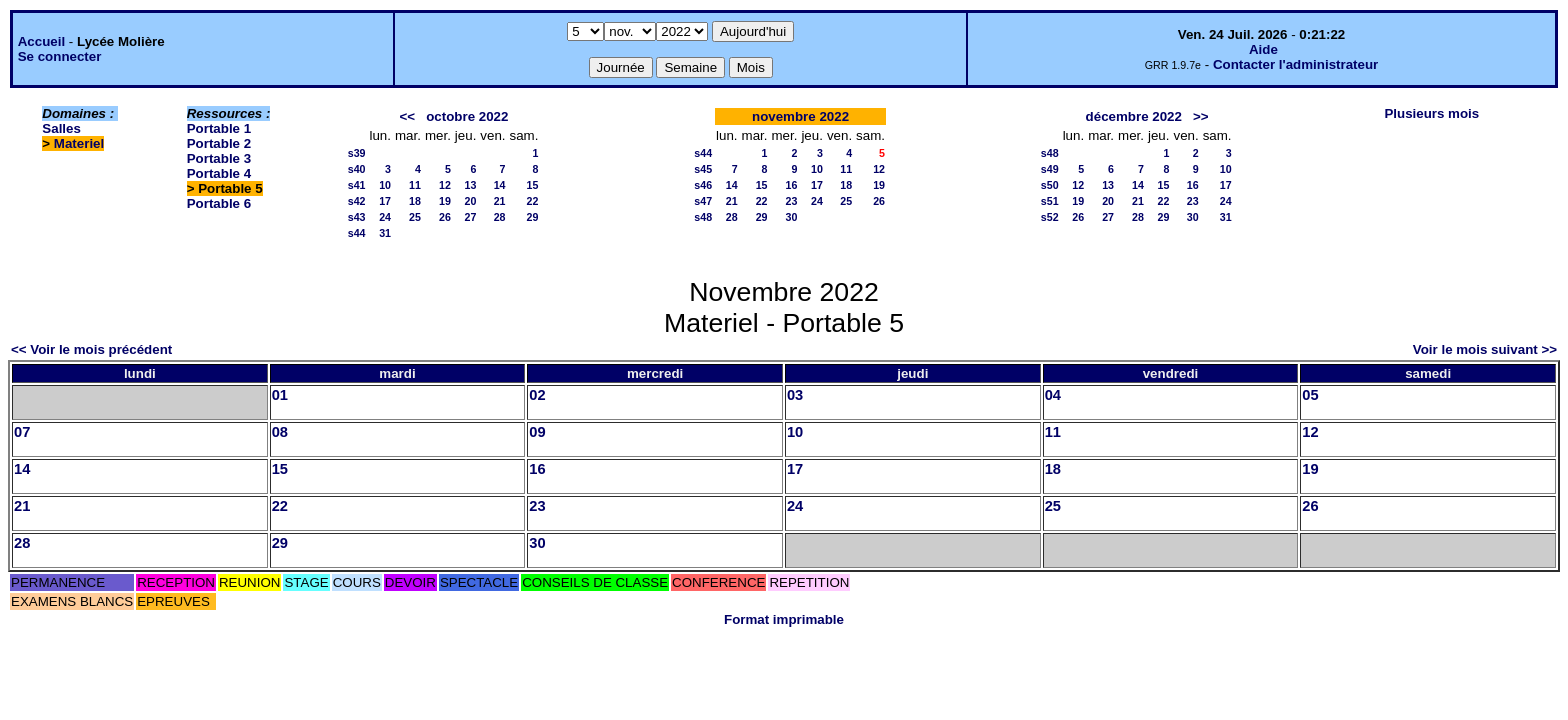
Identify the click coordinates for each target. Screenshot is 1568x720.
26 (445, 217)
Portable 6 (219, 203)
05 (1310, 395)
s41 (357, 185)
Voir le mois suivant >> (1485, 349)
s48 (703, 217)
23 (792, 201)
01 (280, 395)
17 (385, 201)
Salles (61, 128)
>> (1201, 116)
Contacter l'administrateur (1295, 64)
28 (500, 217)
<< (408, 116)
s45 (703, 169)
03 (795, 395)
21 (500, 201)
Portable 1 (219, 128)
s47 (703, 201)
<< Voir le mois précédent (91, 349)
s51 (1050, 201)
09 (537, 432)
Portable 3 (219, 158)
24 (385, 217)
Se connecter (60, 56)
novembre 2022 (800, 116)
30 (792, 217)
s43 (357, 217)
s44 (357, 233)
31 (385, 233)
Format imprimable (784, 619)
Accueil (41, 41)
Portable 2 (219, 143)
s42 (357, 201)
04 (1053, 395)
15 (533, 185)
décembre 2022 (1134, 116)
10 (385, 185)
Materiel (79, 143)
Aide (1263, 49)
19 (445, 201)
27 (470, 217)
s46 (703, 185)
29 (533, 217)
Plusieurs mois (1431, 113)
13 (470, 185)
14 (500, 185)
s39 (357, 153)
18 (415, 201)
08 (280, 432)
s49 (1050, 169)
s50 (1050, 185)
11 (415, 185)
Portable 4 (219, 173)
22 (533, 201)
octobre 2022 (467, 116)
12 (445, 185)
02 (537, 395)
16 (792, 185)
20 (470, 201)
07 (22, 432)
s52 (1050, 217)
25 (415, 217)
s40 (357, 169)
